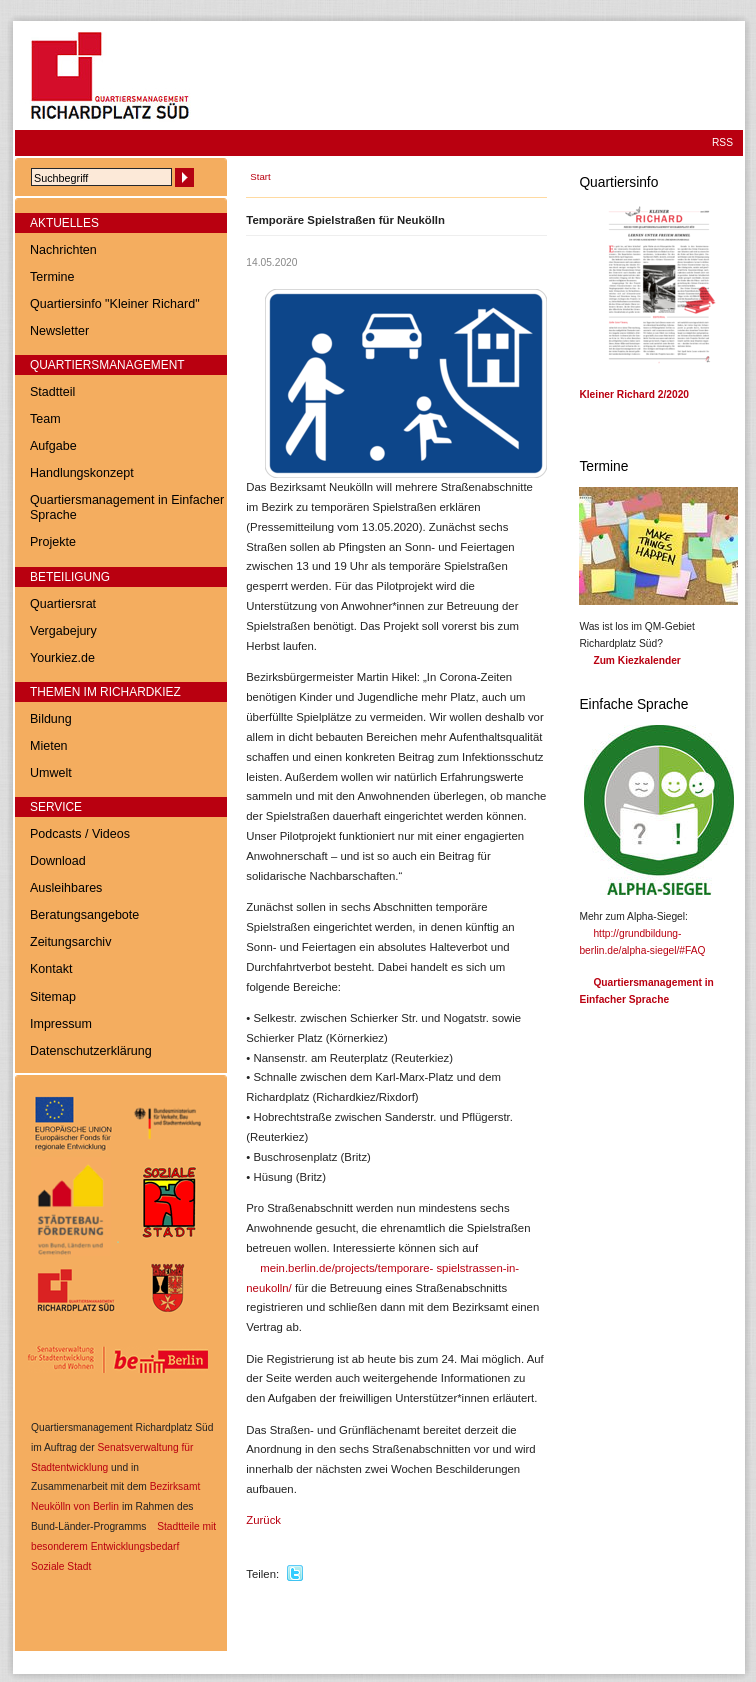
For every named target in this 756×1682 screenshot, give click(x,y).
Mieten (49, 746)
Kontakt (51, 969)
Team (45, 419)
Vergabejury (63, 631)
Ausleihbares (66, 888)
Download (58, 861)
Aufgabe (53, 446)
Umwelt (51, 773)
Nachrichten (63, 250)
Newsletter (59, 331)
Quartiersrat (63, 604)
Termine (52, 277)
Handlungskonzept (82, 473)
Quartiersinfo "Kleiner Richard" (115, 304)
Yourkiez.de (62, 658)
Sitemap (53, 997)
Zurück (263, 1520)
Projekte (53, 542)
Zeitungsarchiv (70, 942)
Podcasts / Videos (80, 834)
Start (260, 176)
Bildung (51, 719)
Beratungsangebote (84, 915)
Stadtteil (52, 392)
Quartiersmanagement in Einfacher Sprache (127, 507)
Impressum (61, 1024)
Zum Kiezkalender (636, 660)
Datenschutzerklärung (91, 1051)
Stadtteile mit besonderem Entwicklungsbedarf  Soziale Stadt (123, 1546)
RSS (722, 142)
